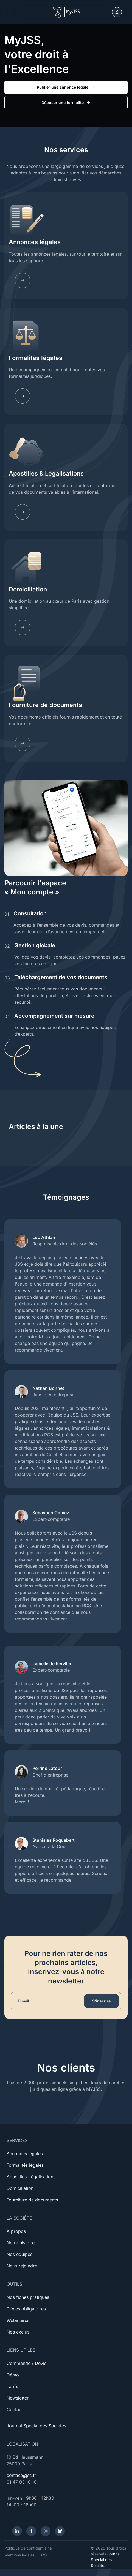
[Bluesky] (60, 2531)
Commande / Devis (26, 2363)
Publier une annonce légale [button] (66, 87)
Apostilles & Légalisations (46, 473)
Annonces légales (35, 241)
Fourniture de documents (45, 704)
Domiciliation (28, 589)
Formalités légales (35, 357)
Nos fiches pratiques (28, 2297)
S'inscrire (101, 2001)
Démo (13, 2375)
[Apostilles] (22, 512)
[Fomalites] (22, 396)
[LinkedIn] (17, 2531)
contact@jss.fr (21, 2475)
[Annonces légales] (22, 280)
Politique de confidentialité (28, 2548)
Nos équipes (19, 2254)
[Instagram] (45, 2531)
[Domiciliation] (22, 627)
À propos (16, 2231)
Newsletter (18, 2398)
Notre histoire (21, 2242)
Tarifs (12, 2386)
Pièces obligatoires (26, 2309)
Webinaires (18, 2320)
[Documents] (22, 743)
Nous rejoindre (22, 2266)
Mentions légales (19, 2555)
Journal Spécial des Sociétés (36, 2425)
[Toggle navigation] (8, 12)
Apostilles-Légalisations (31, 2176)
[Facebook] (31, 2531)
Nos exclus (18, 2332)
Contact (15, 2409)
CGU (45, 2555)
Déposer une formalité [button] (66, 102)
